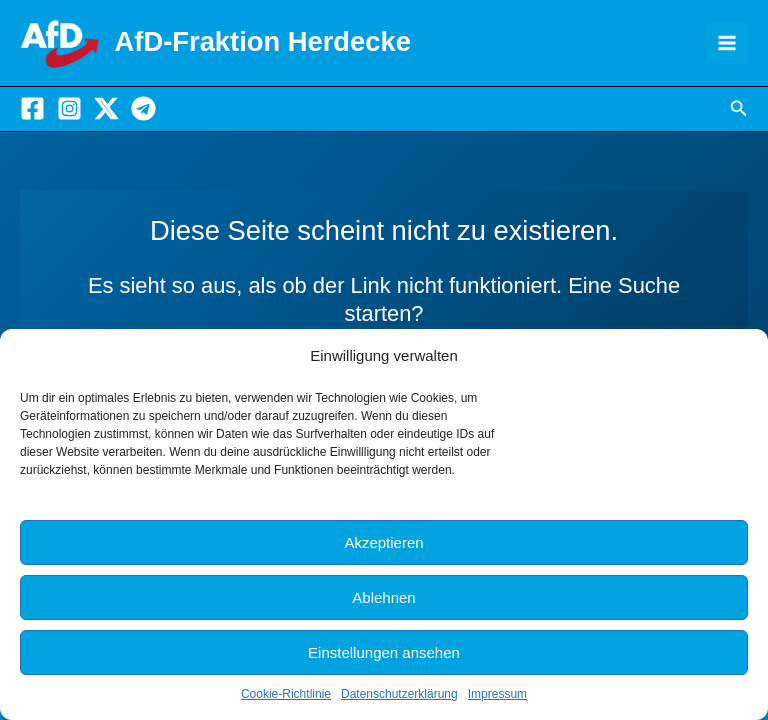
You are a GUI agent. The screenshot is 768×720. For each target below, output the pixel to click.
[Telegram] (143, 108)
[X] (106, 108)
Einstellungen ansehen (384, 652)
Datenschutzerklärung (399, 694)
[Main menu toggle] (727, 43)
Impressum (497, 694)
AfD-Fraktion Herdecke (263, 41)
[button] (739, 109)
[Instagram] (69, 108)
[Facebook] (32, 108)
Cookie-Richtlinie (286, 694)
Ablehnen (383, 597)
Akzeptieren (383, 542)
